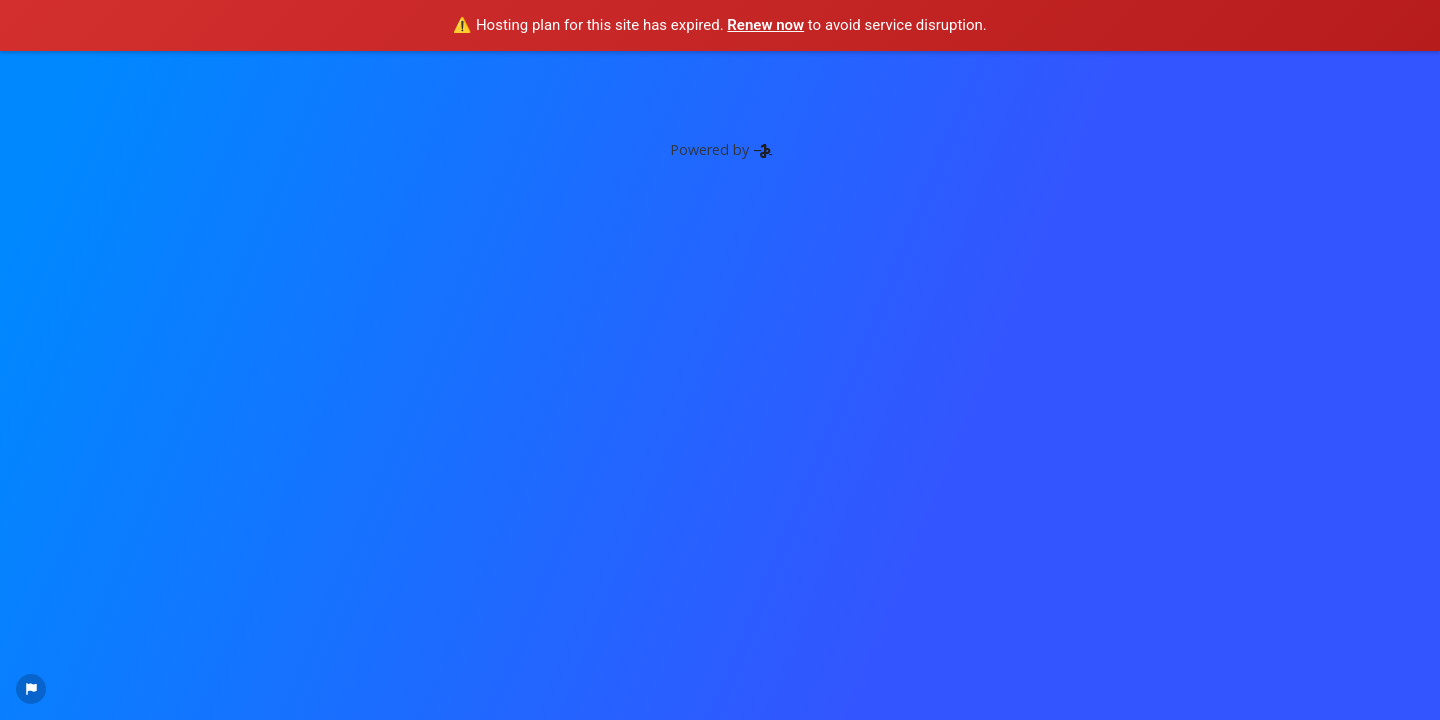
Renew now (765, 25)
